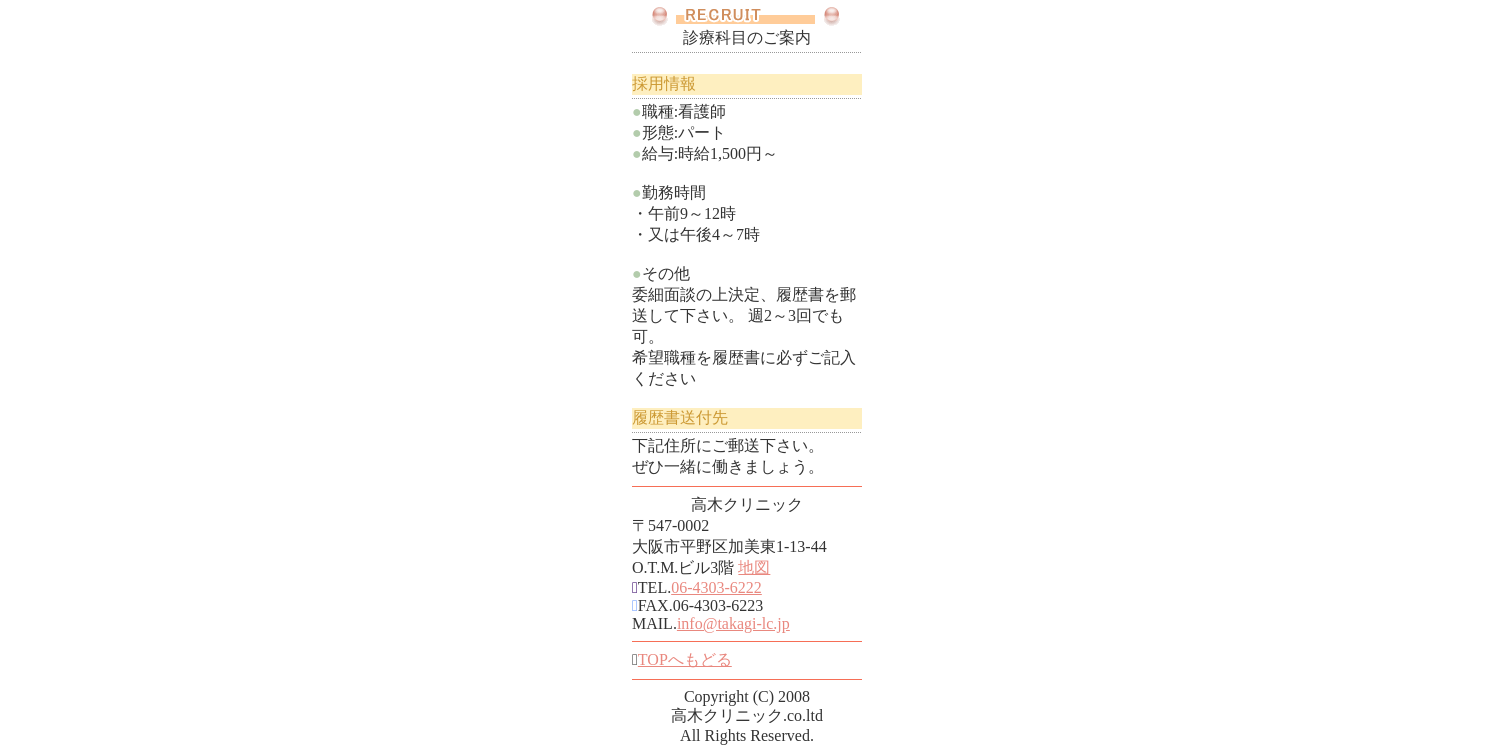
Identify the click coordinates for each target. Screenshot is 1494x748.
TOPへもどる (685, 659)
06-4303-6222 (716, 587)
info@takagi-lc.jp (733, 623)
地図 (754, 567)
